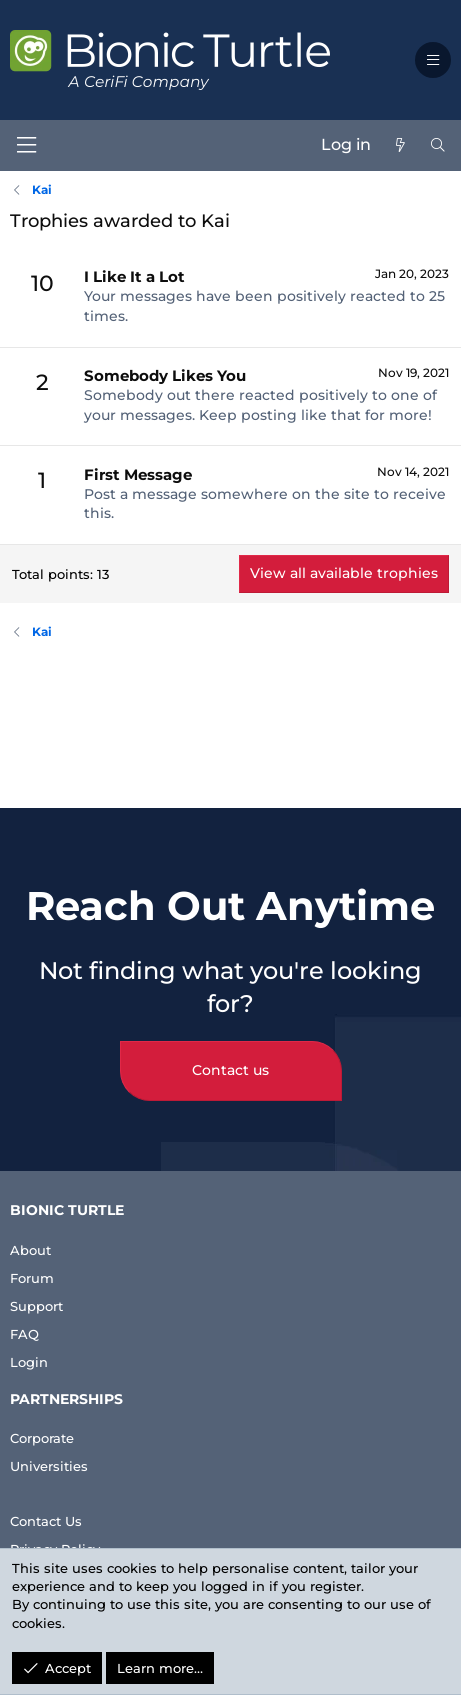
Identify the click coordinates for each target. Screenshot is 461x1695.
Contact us (230, 1070)
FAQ (24, 1334)
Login (29, 1362)
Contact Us (46, 1521)
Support (36, 1306)
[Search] (438, 145)
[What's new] (400, 145)
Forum (32, 1278)
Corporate (42, 1438)
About (30, 1250)
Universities (49, 1466)
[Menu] (26, 145)
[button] (433, 60)
